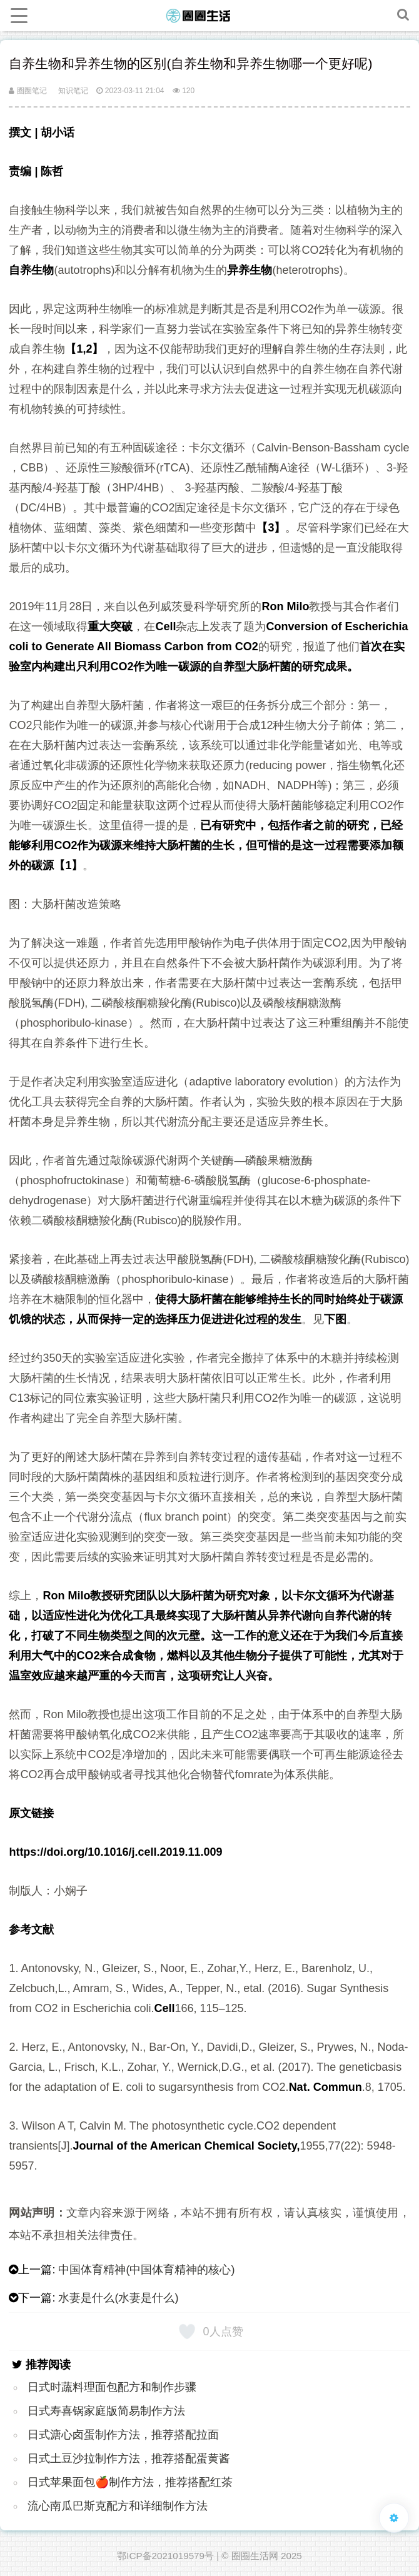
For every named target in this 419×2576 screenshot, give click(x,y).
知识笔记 (73, 90)
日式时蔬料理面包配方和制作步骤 (112, 2387)
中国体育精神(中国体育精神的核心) (146, 2269)
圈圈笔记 (27, 90)
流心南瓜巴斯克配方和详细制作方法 (118, 2506)
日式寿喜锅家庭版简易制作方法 (106, 2411)
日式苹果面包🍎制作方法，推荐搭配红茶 (130, 2482)
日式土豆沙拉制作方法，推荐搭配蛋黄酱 (129, 2458)
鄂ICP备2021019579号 (165, 2555)
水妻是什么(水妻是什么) (118, 2298)
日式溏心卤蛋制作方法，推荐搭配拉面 (123, 2434)
